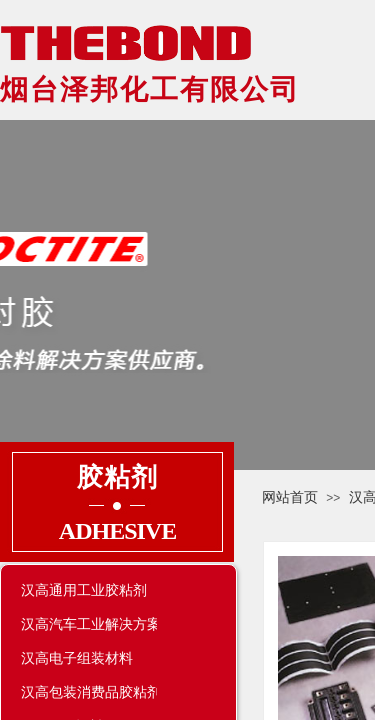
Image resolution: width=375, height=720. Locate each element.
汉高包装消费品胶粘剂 (89, 692)
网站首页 (290, 497)
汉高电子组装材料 (77, 658)
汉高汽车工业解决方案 (89, 624)
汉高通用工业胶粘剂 (84, 590)
